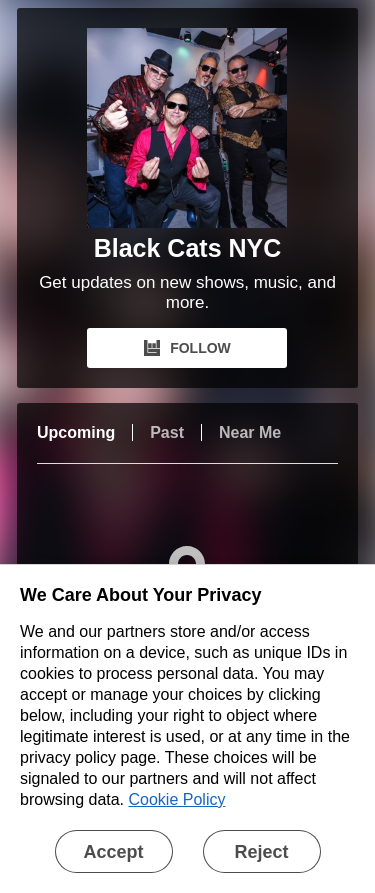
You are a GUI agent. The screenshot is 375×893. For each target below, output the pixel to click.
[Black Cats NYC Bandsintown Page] (187, 128)
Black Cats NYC (188, 248)
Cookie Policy (177, 799)
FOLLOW (187, 348)
